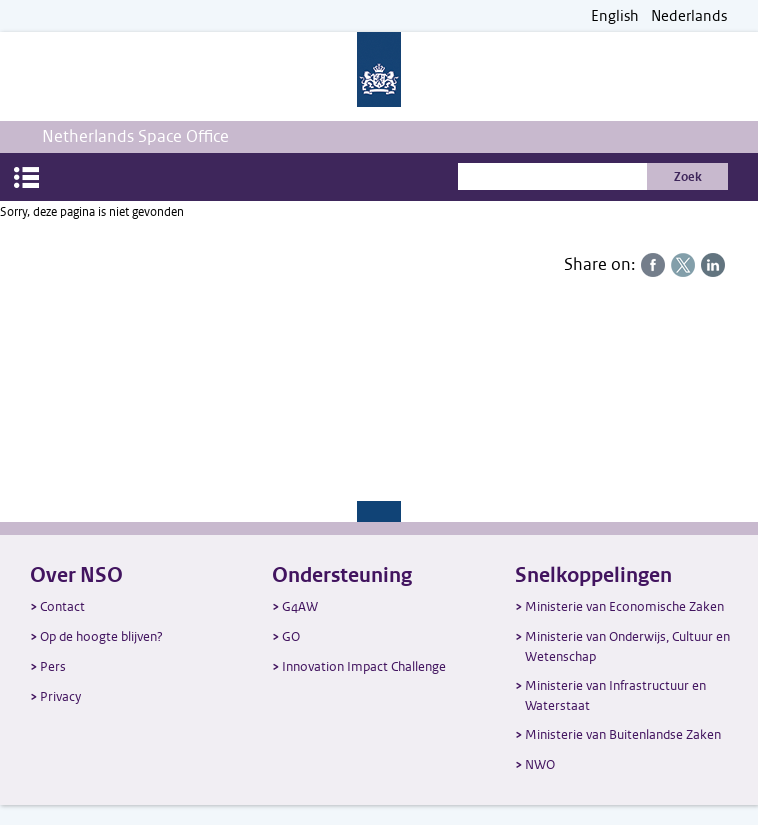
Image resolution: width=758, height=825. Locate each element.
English (615, 16)
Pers (53, 666)
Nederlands (689, 16)
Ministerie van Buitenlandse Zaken (623, 734)
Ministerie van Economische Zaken (624, 606)
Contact (62, 606)
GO (291, 636)
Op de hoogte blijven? (101, 636)
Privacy (60, 696)
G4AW (300, 606)
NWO (540, 764)
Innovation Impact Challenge (364, 666)
